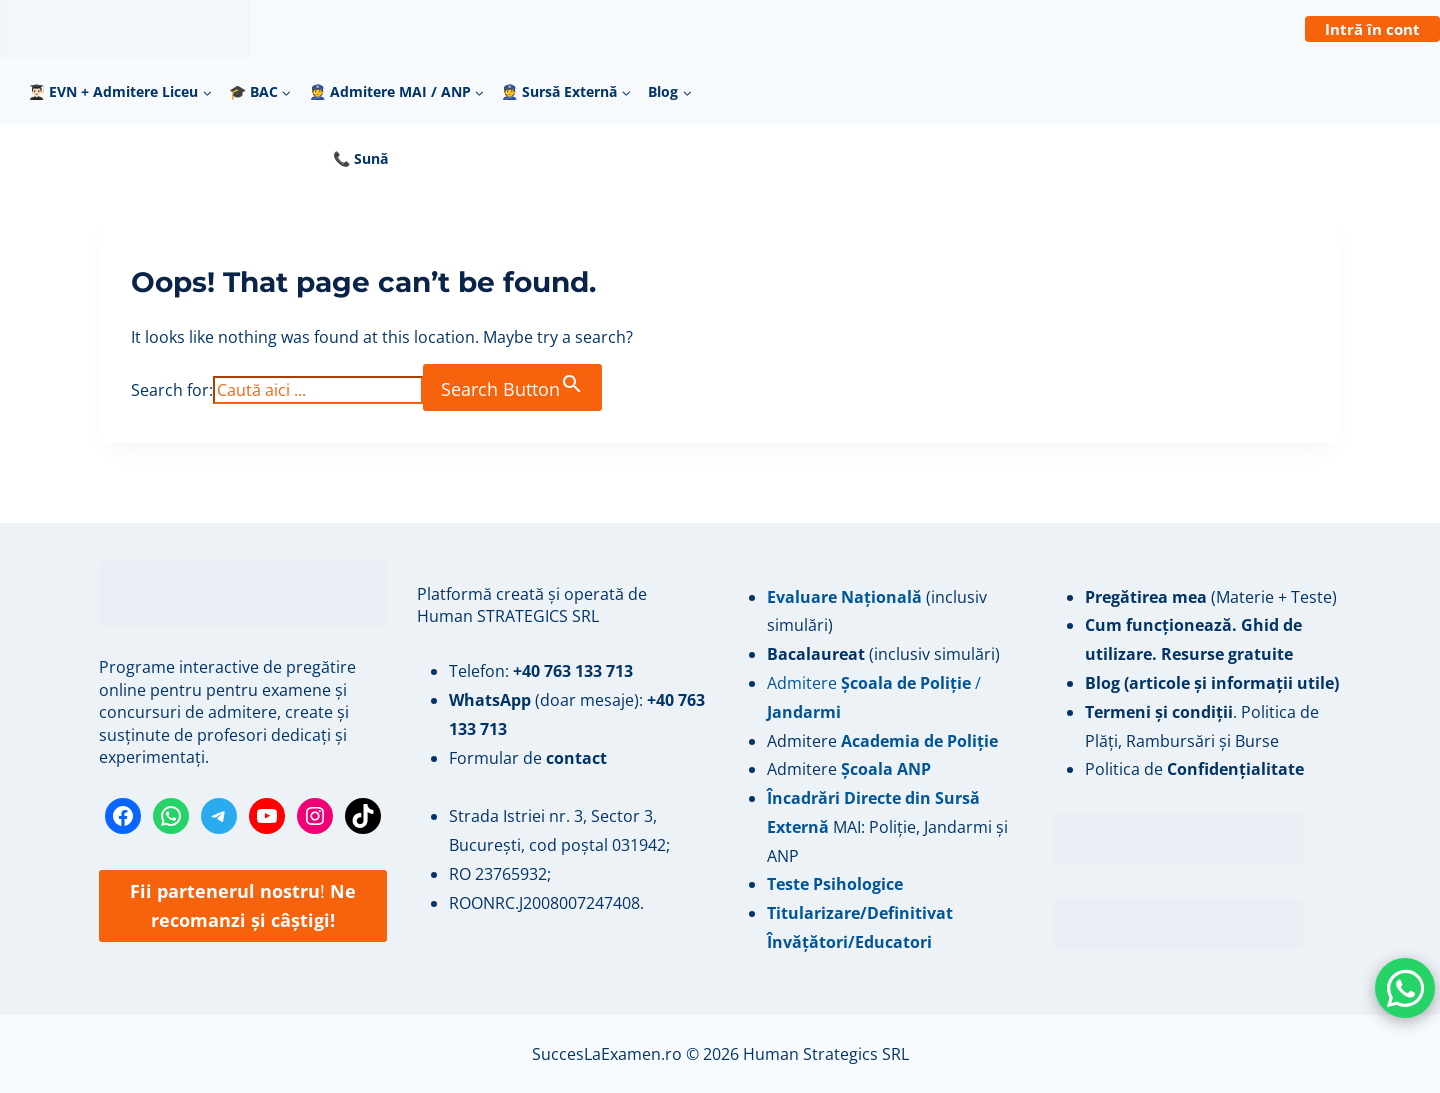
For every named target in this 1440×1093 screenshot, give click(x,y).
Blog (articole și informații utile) (1212, 683)
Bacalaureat (818, 654)
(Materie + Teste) (1211, 597)
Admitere (804, 741)
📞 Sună (360, 158)
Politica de (1194, 769)
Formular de (528, 758)
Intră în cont (1372, 29)
